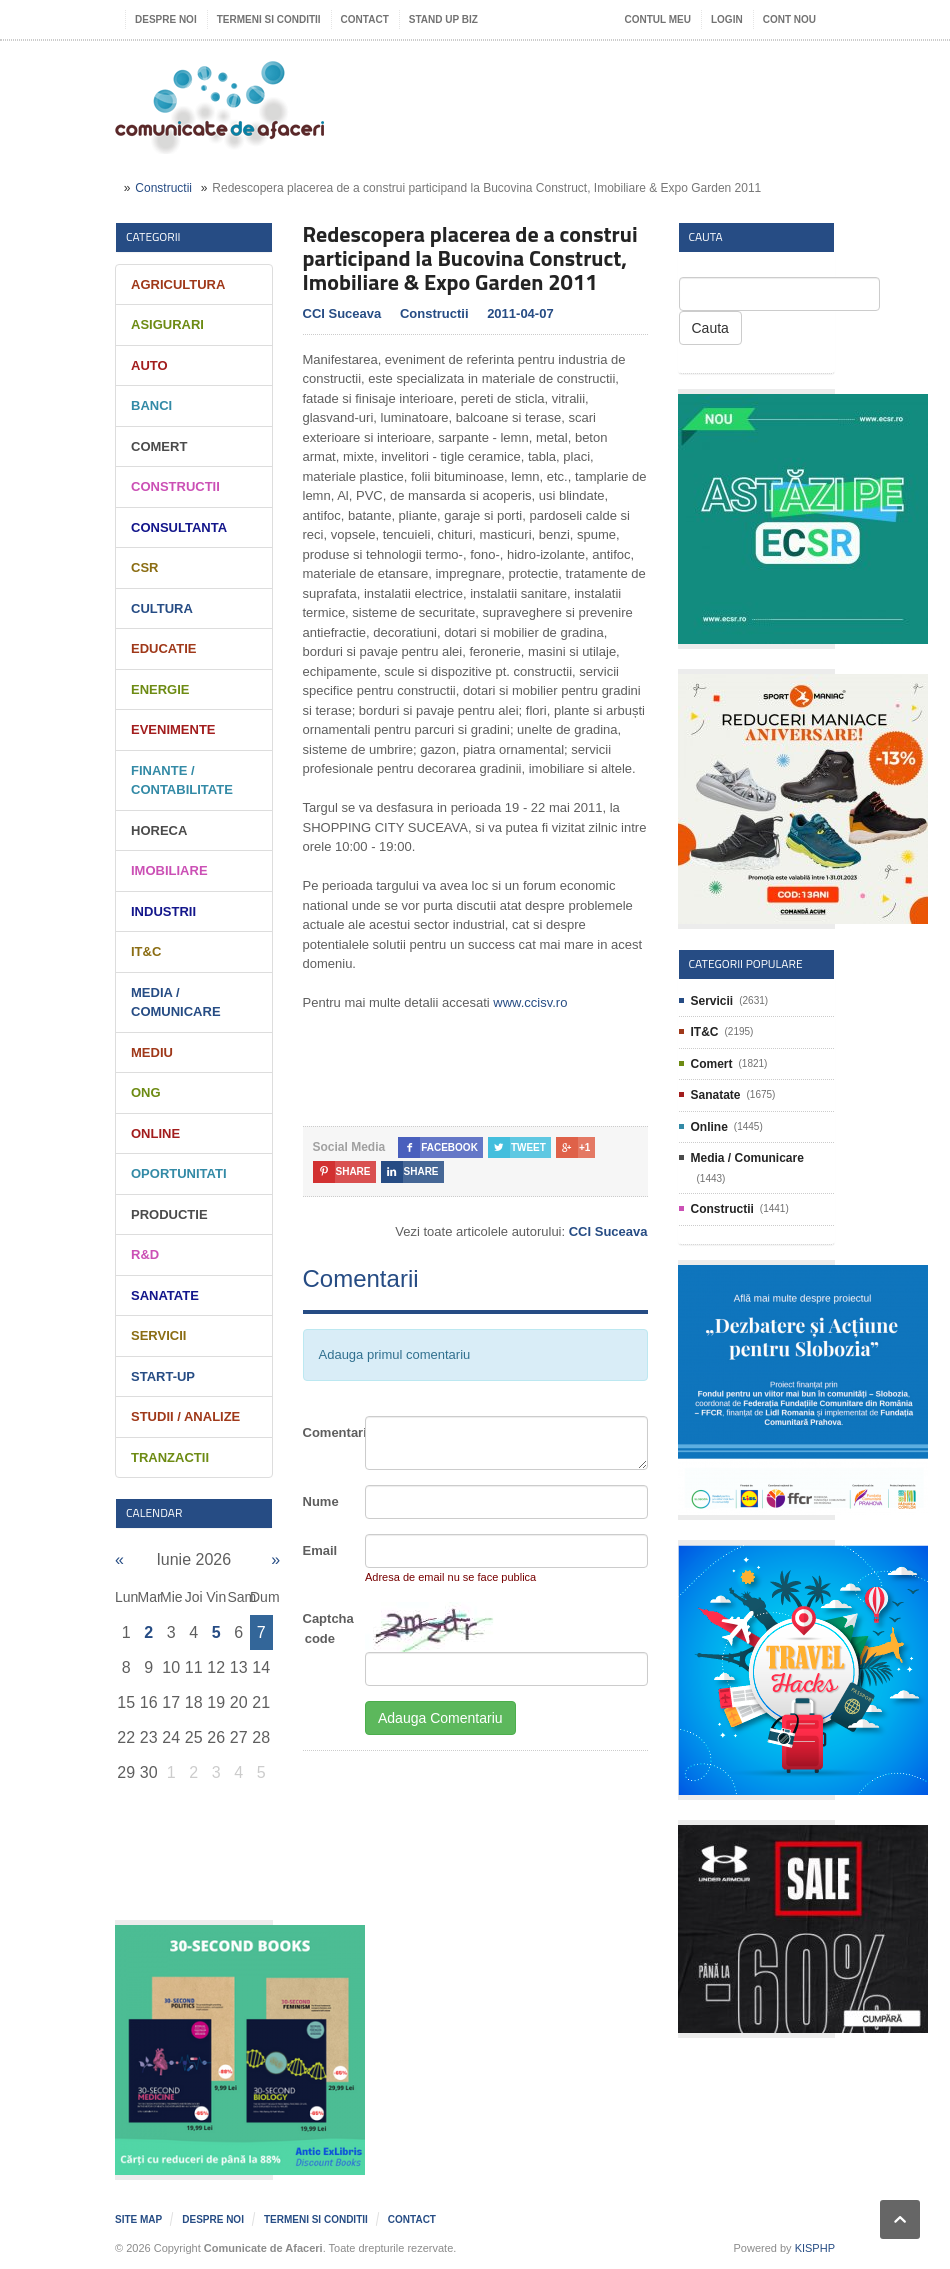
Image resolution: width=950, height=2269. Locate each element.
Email (320, 1550)
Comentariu (327, 1432)
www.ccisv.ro (530, 1002)
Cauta (710, 328)
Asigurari (167, 324)
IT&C (146, 951)
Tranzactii (170, 1457)
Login (727, 19)
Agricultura (178, 284)
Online (155, 1133)
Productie (169, 1214)
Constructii (163, 188)
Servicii (158, 1335)
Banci (151, 405)
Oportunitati (179, 1173)
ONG (146, 1092)
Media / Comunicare (747, 1158)
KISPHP (815, 2248)
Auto (149, 365)
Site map (138, 2219)
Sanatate (165, 1295)
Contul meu (658, 19)
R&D (145, 1254)
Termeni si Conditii (269, 19)
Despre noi (166, 19)
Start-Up (163, 1376)
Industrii (163, 911)
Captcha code (327, 1628)
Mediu (152, 1052)
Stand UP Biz (443, 19)
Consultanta (179, 527)
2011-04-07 (520, 313)
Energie (160, 689)
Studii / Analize (185, 1416)
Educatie (163, 648)
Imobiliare (169, 870)
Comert (159, 446)
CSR (144, 567)
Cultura (162, 608)
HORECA (159, 830)
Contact (365, 19)
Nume (321, 1501)
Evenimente (173, 729)
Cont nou (789, 19)
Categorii (153, 236)
